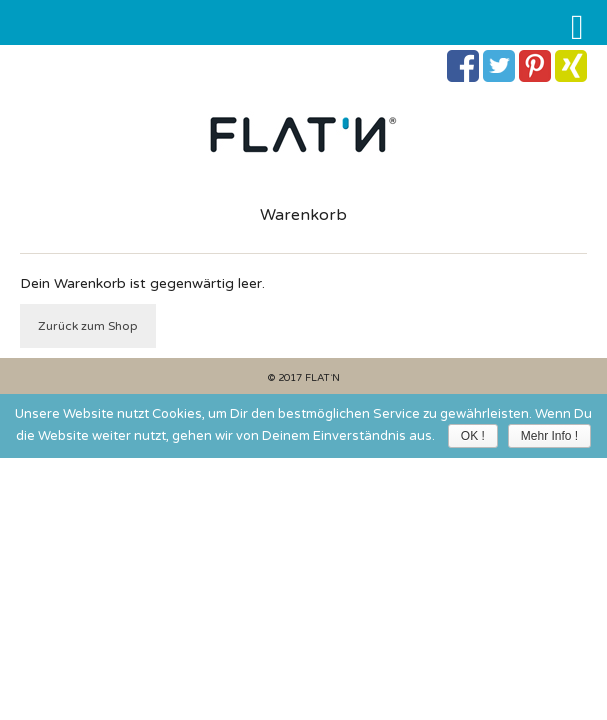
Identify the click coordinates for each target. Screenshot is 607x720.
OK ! (473, 436)
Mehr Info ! (549, 436)
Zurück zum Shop (88, 326)
